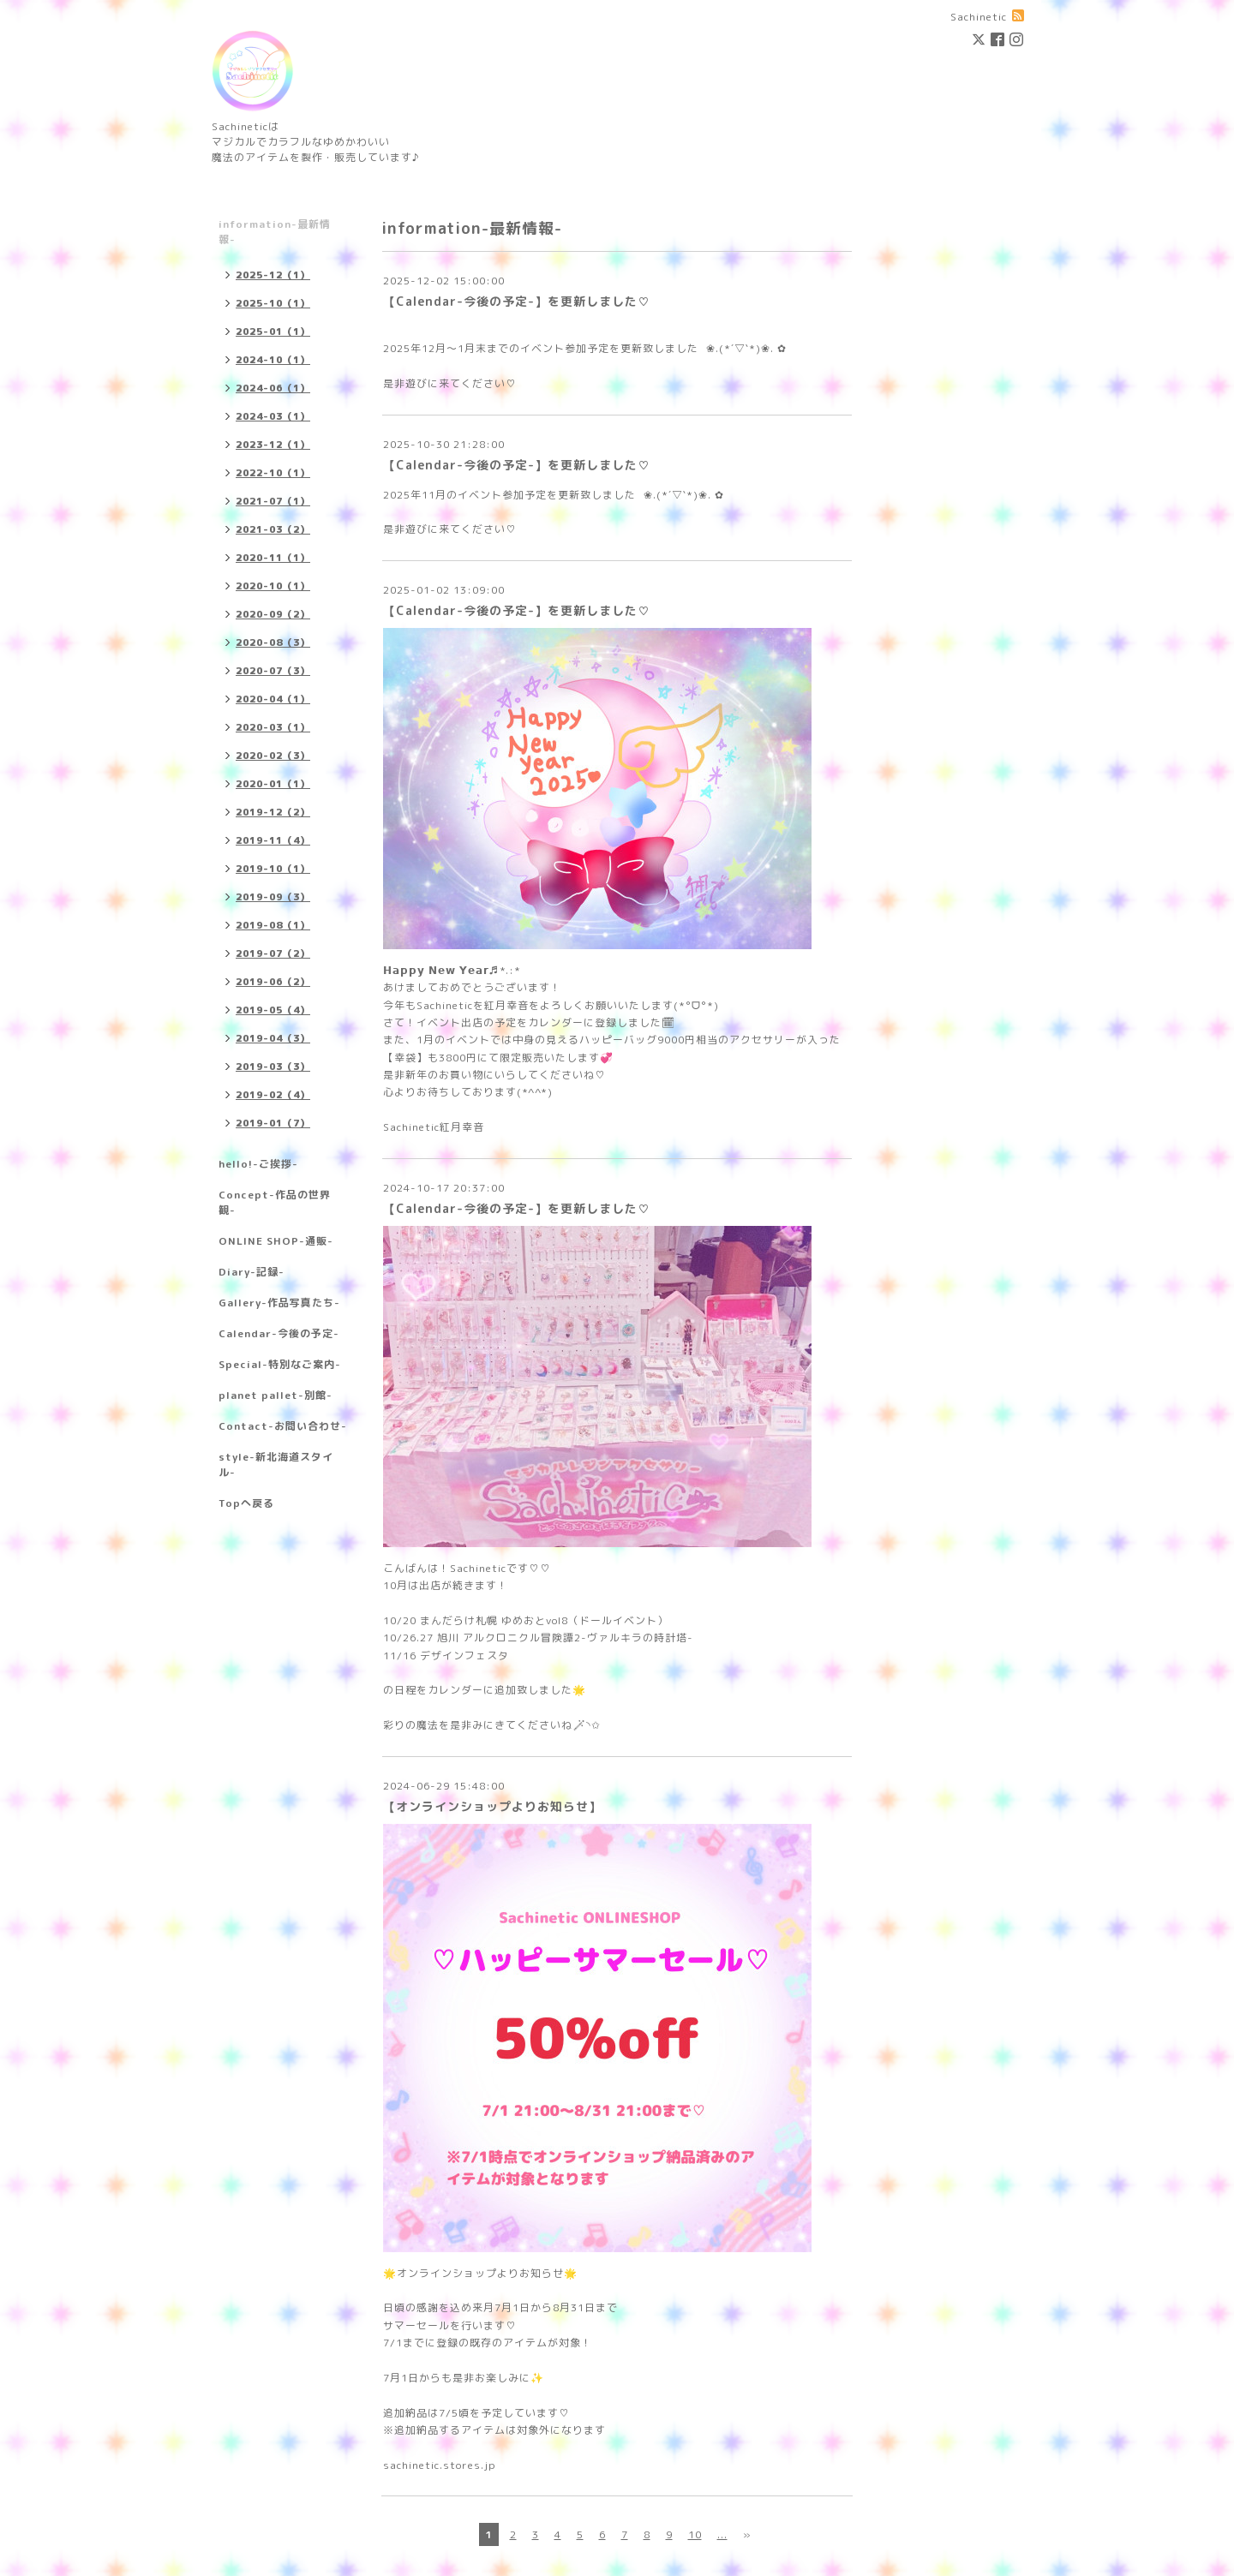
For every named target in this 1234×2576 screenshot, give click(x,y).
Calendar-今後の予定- (279, 1333)
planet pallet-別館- (275, 1395)
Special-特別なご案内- (280, 1364)
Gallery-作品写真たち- (279, 1302)
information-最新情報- (275, 232)
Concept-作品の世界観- (275, 1202)
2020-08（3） (273, 642)
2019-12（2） (273, 812)
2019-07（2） (273, 953)
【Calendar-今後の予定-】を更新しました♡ (516, 301)
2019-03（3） (273, 1066)
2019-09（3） (273, 897)
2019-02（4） (273, 1095)
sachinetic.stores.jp (439, 2465)
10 (695, 2534)
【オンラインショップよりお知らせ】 (492, 1806)
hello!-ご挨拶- (258, 1164)
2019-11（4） (273, 840)
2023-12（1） (273, 444)
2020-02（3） (273, 755)
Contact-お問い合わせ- (283, 1426)
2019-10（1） (273, 869)
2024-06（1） (273, 388)
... (722, 2534)
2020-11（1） (273, 558)
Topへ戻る (246, 1503)
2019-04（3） (273, 1038)
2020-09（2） (273, 614)
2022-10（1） (273, 473)
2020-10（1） (273, 586)
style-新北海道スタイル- (276, 1464)
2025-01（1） (273, 331)
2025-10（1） (273, 303)
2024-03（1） (273, 416)
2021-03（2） (273, 529)
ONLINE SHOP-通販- (276, 1241)
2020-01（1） (273, 784)
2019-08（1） (273, 925)
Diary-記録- (252, 1271)
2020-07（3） (273, 671)
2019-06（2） (273, 982)
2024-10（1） (273, 360)
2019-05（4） (273, 1010)
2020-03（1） (273, 727)
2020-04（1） (273, 699)
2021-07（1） (273, 501)
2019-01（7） (273, 1123)
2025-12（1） (273, 275)
